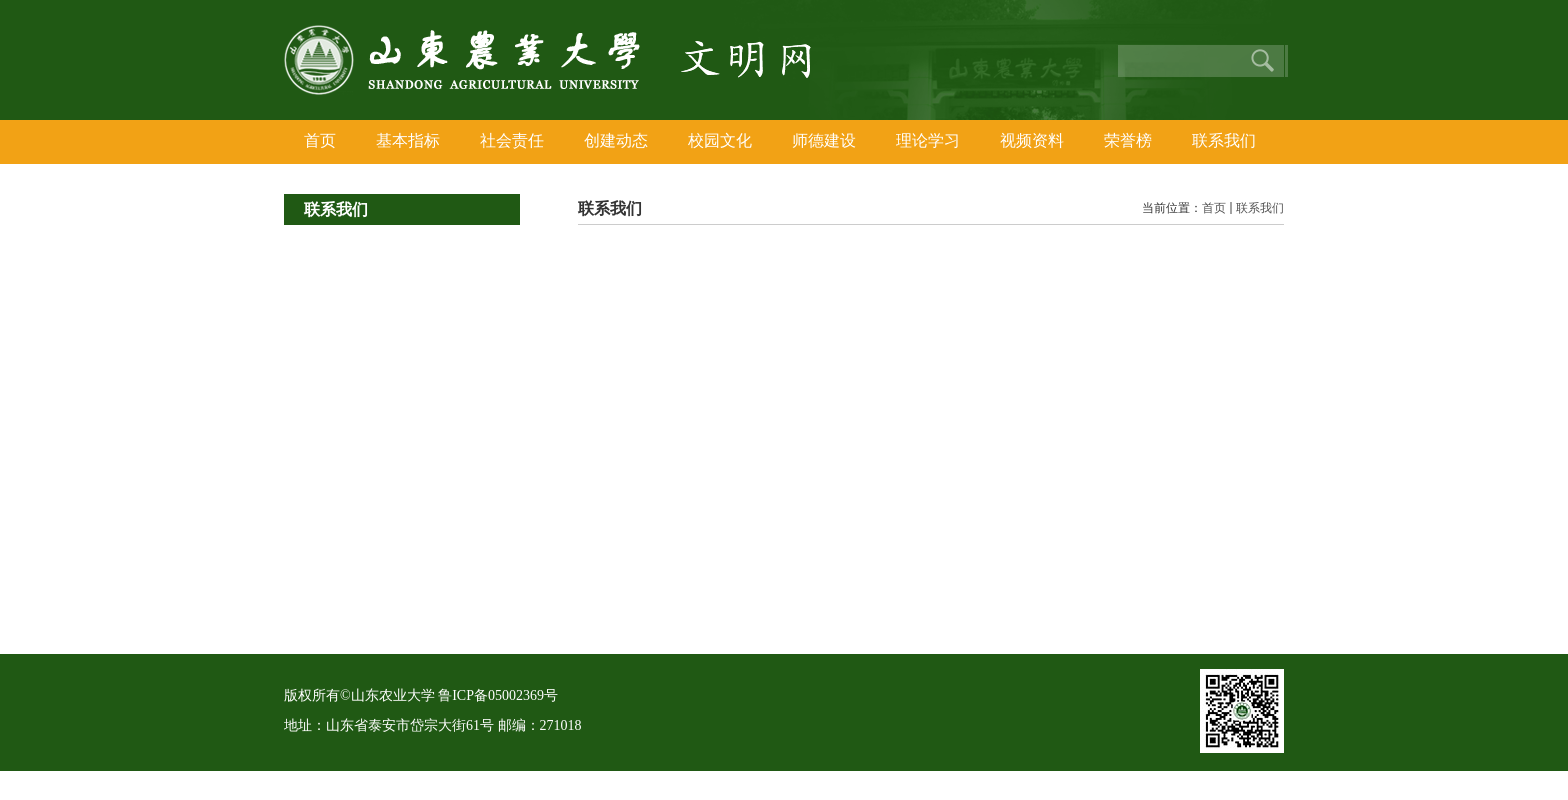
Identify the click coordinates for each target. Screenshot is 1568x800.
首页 (1214, 208)
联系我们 (1260, 208)
